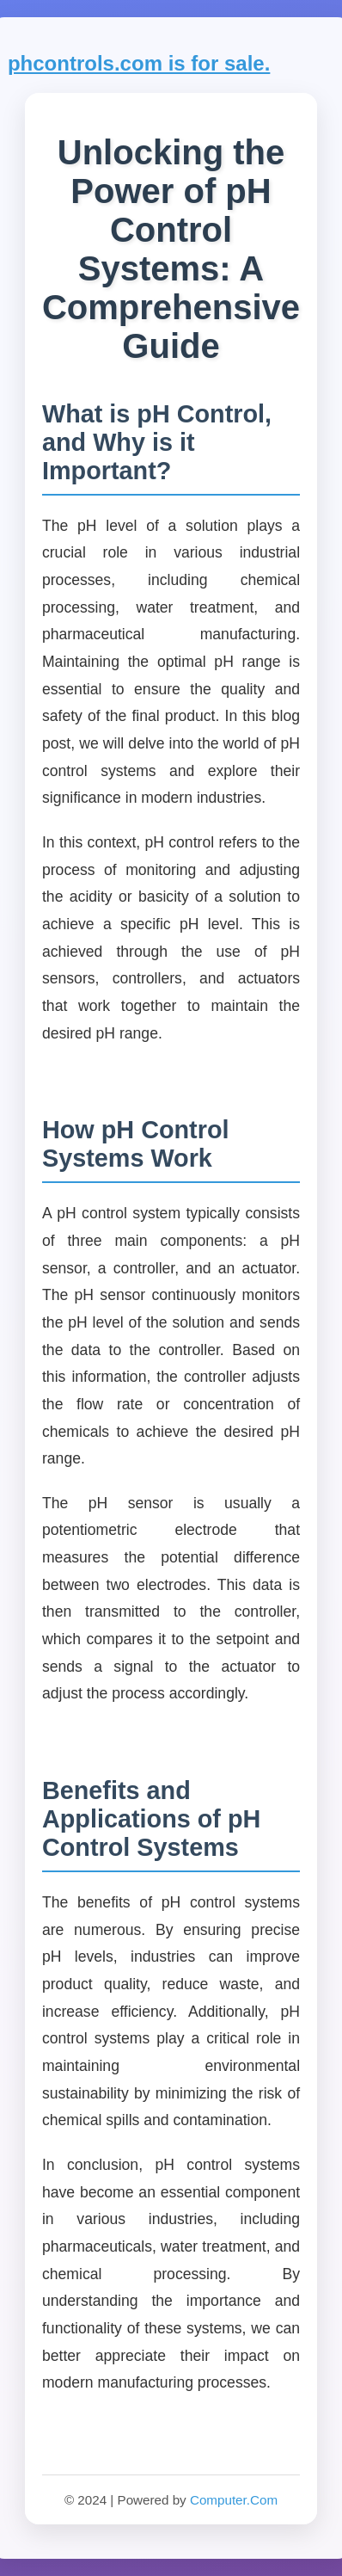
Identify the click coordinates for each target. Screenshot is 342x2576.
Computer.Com (234, 2500)
